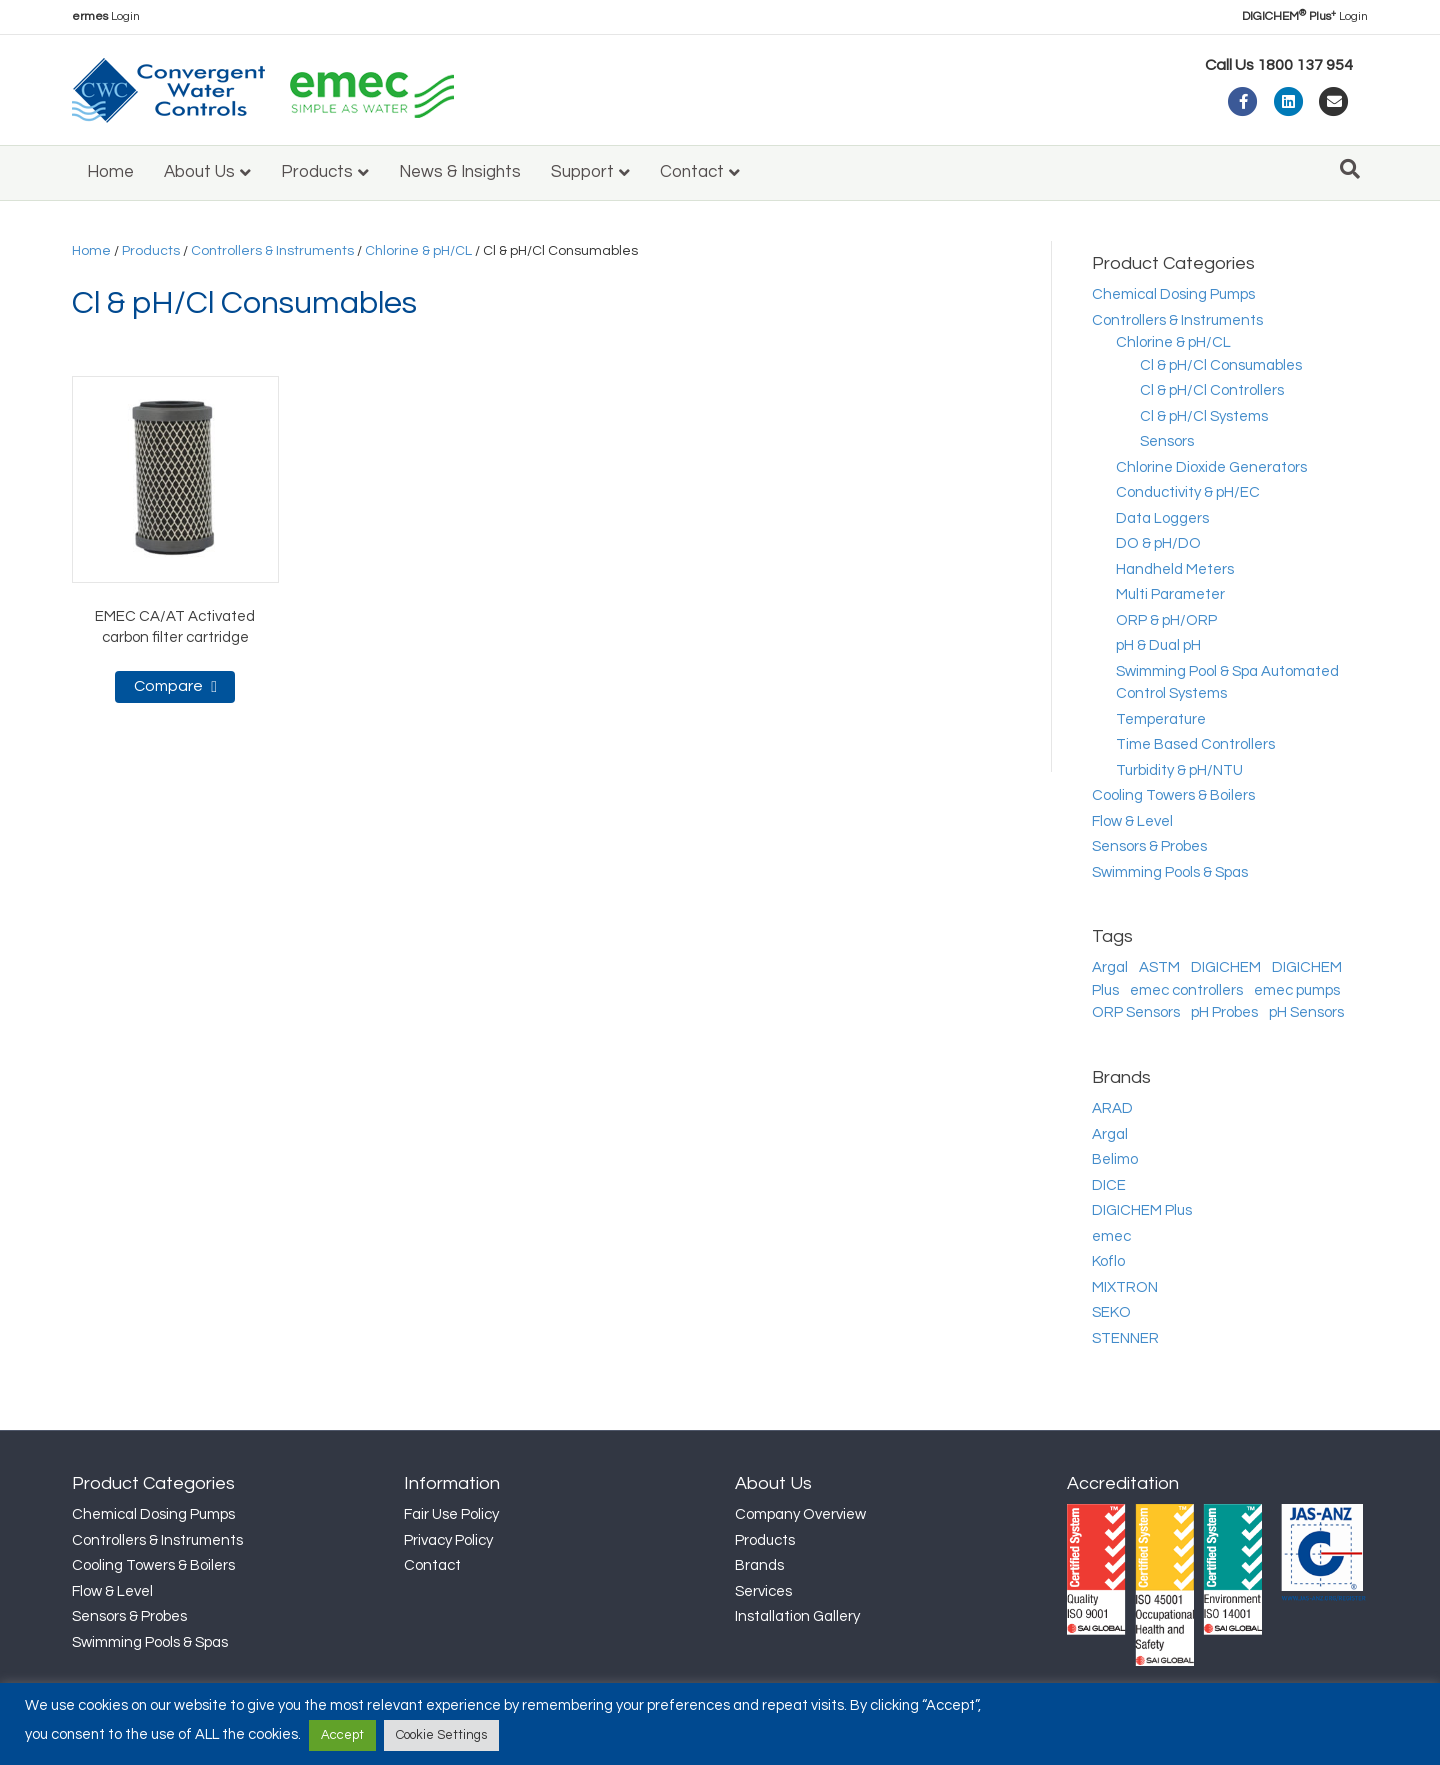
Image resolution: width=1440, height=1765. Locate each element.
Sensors (1167, 441)
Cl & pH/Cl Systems (1204, 416)
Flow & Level (1132, 821)
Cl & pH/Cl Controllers (1212, 390)
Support (582, 172)
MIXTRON (1125, 1287)
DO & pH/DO (1158, 543)
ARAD (1112, 1108)
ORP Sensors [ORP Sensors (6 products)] (1136, 1012)
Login (106, 16)
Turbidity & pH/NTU (1179, 770)
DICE (1109, 1185)
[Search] (1350, 169)
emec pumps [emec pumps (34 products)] (1297, 990)
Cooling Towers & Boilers (1173, 795)
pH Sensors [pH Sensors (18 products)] (1306, 1012)
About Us (199, 172)
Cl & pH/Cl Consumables (1221, 365)
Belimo (1115, 1159)
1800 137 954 (1305, 65)
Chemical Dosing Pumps (1173, 294)
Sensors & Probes (1149, 846)
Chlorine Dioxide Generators (1211, 467)
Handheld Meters (1175, 569)
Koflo (1108, 1261)
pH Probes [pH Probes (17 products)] (1224, 1012)
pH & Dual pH (1158, 645)
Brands (759, 1565)
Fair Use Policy (451, 1514)
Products (317, 172)
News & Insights (460, 172)
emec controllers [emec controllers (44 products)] (1186, 990)
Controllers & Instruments (272, 251)
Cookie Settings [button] (441, 1735)
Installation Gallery (797, 1616)
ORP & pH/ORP (1166, 620)
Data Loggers (1162, 518)
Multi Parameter (1170, 594)
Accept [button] (342, 1735)
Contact (692, 172)
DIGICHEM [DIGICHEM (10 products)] (1226, 967)
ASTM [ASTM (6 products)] (1159, 967)
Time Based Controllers (1195, 744)
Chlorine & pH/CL (418, 251)
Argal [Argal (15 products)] (1110, 967)
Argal (1110, 1134)
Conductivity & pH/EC (1188, 492)
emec (1111, 1236)
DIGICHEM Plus (1142, 1210)
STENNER (1125, 1338)
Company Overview (800, 1514)
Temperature (1161, 719)
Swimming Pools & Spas (1170, 872)
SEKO (1111, 1312)
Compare (168, 686)
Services (763, 1591)
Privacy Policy (448, 1540)
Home (110, 172)
